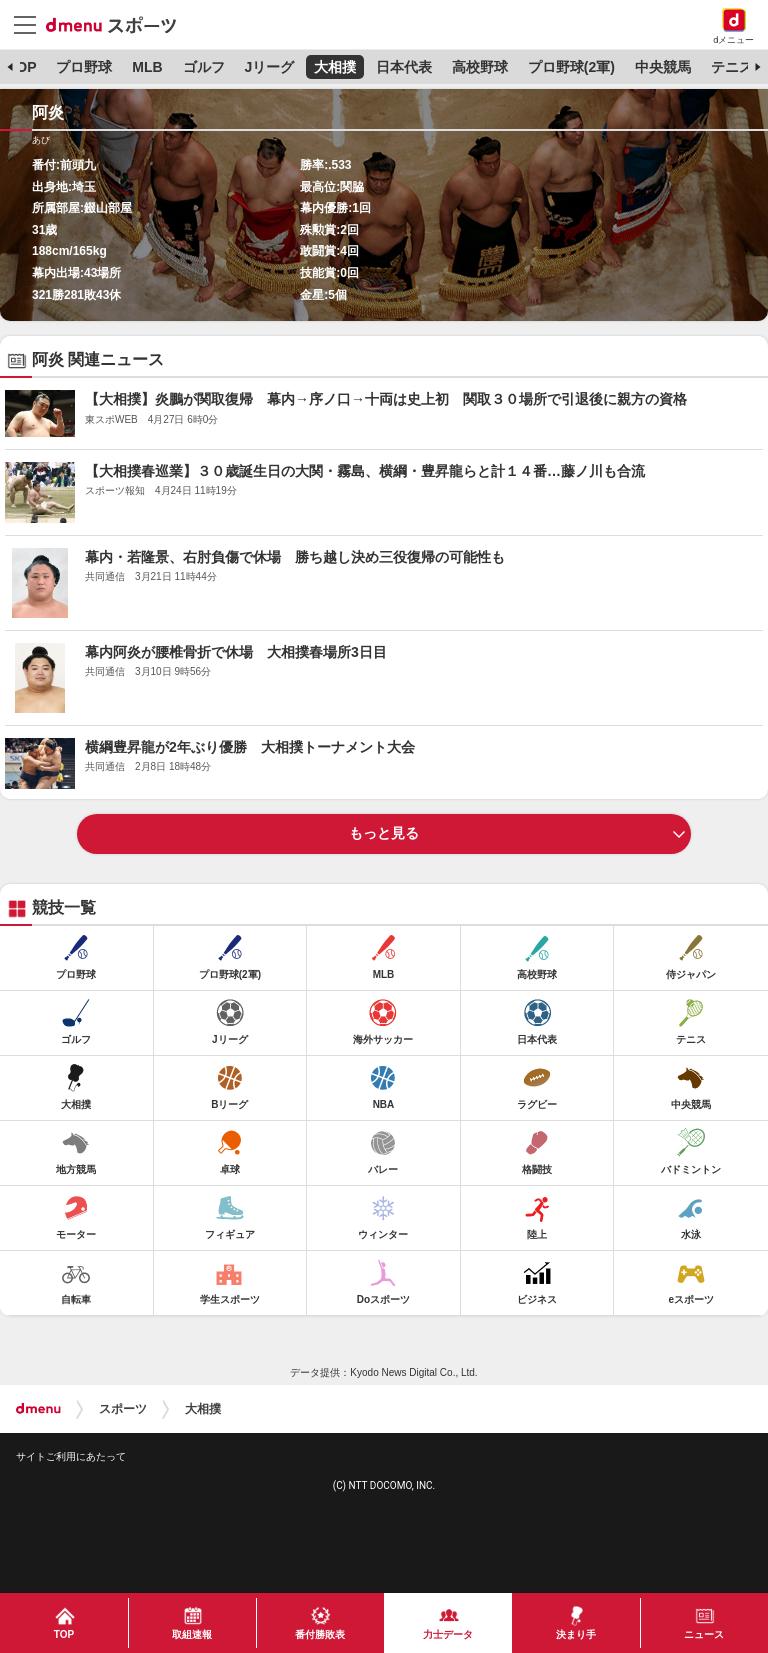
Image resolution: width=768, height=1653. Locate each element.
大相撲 (335, 67)
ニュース (704, 1634)
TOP (22, 67)
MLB (147, 67)
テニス (732, 67)
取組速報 (192, 1634)
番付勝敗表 (320, 1634)
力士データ (448, 1634)
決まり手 (576, 1634)
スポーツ (123, 1409)
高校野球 (480, 67)
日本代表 (404, 67)
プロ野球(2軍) (571, 67)
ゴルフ (204, 67)
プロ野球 (84, 67)
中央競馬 (663, 67)
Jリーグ (269, 67)
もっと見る (384, 833)
